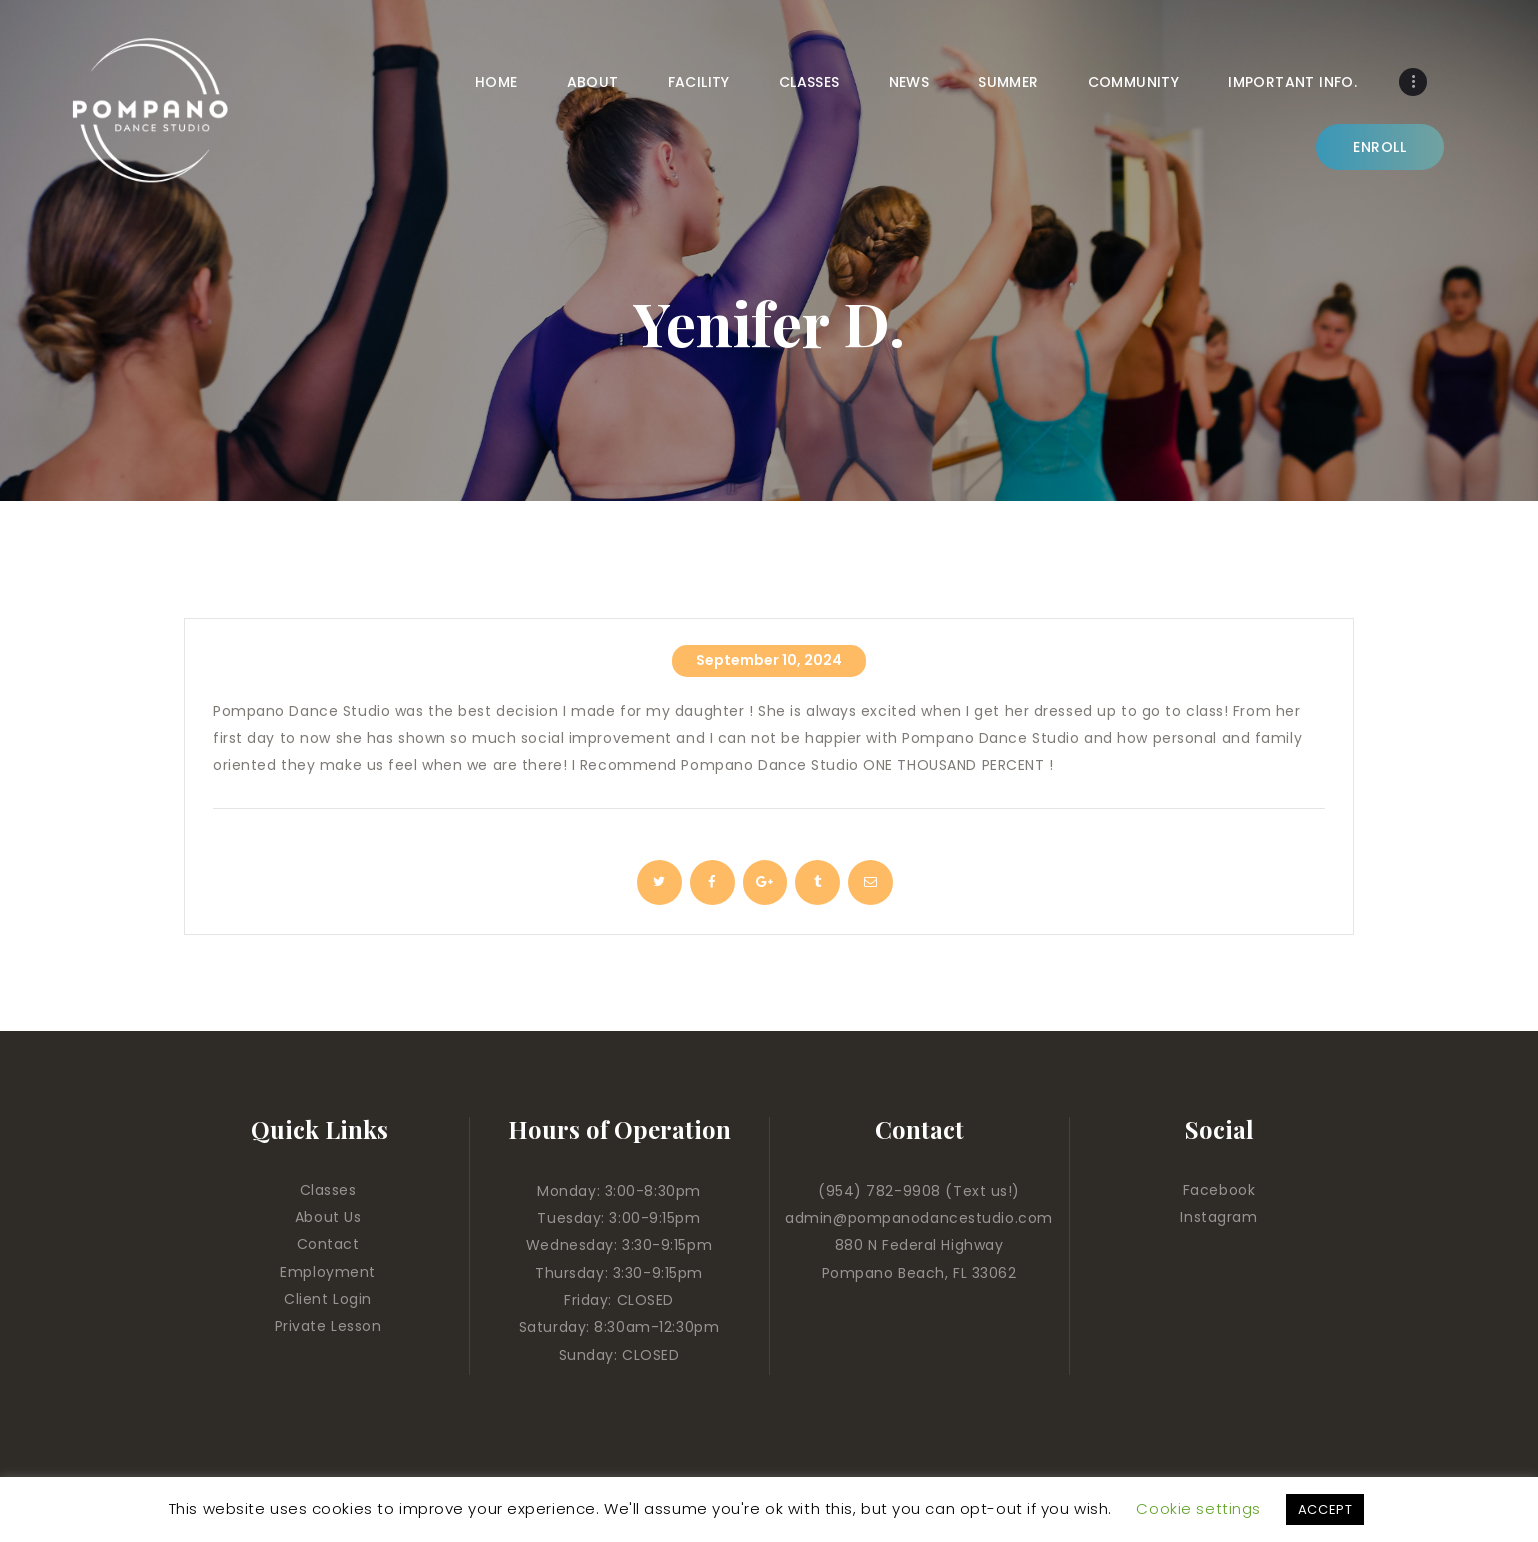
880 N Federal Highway (919, 1245)
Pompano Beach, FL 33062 (919, 1273)
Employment (328, 1272)
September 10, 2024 (769, 660)
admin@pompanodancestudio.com (919, 1218)
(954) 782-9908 (881, 1191)
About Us (328, 1217)
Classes (328, 1190)
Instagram (1218, 1217)
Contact (328, 1244)
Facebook (1219, 1190)
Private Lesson (328, 1326)
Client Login (328, 1299)
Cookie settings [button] (1198, 1508)
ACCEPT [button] (1325, 1509)
